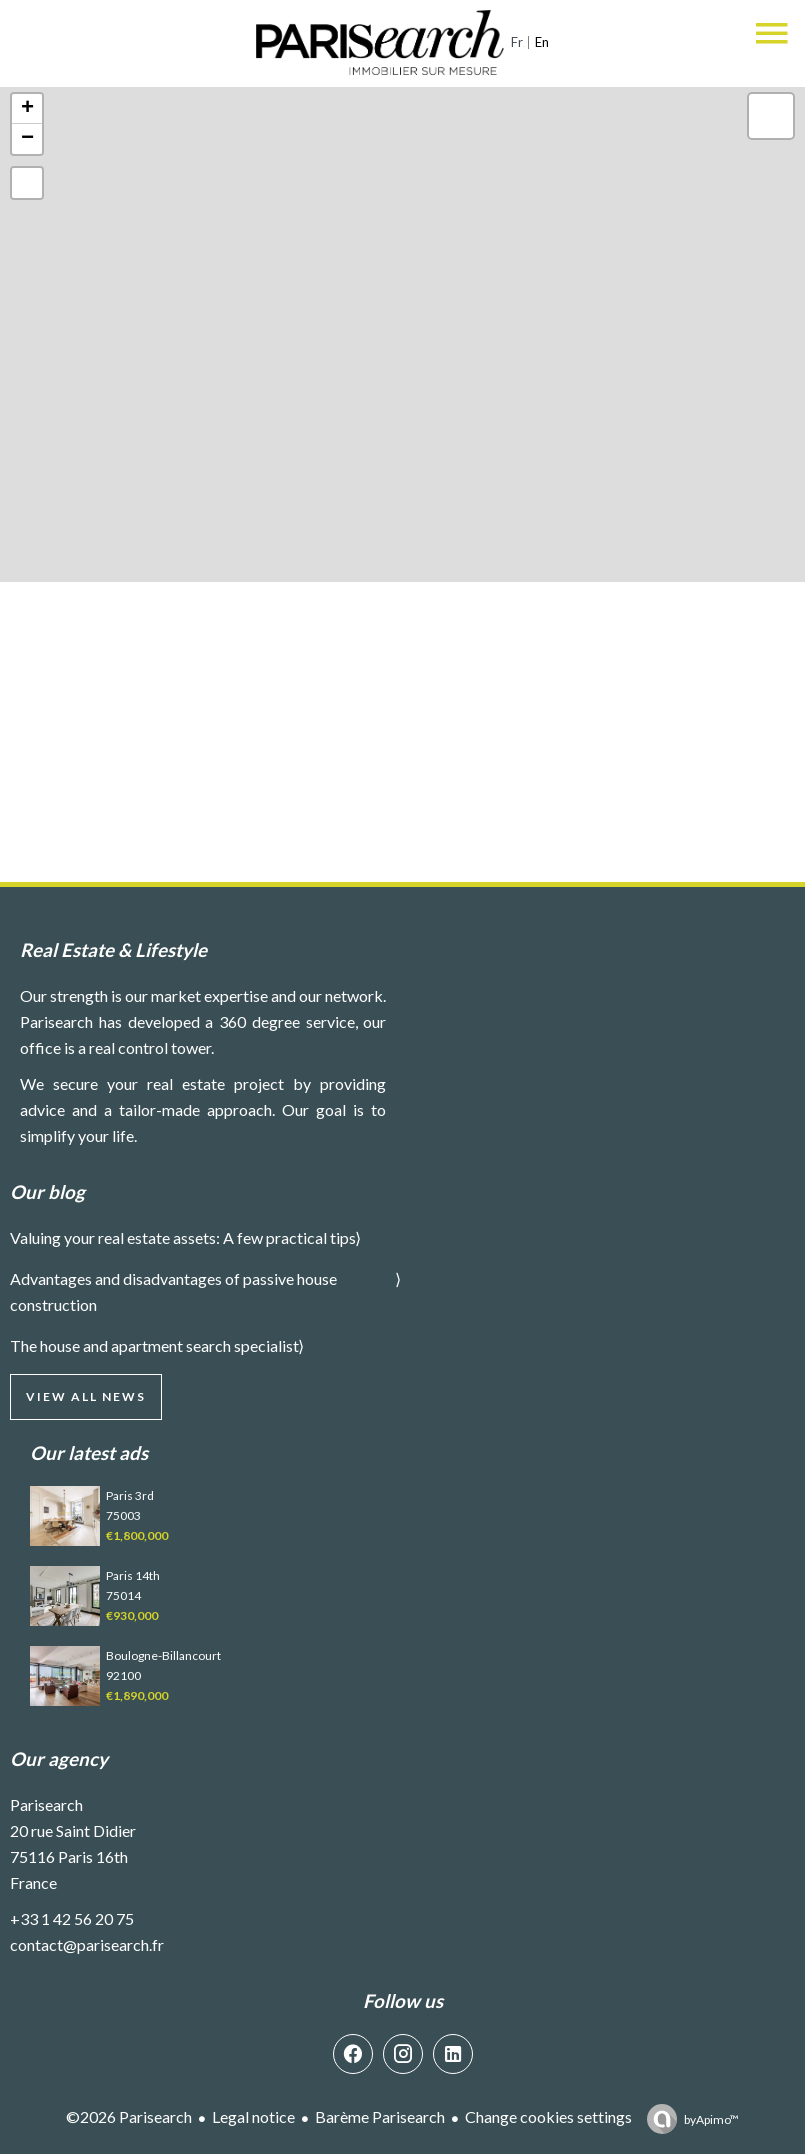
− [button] (27, 139)
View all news (86, 1396)
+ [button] (27, 109)
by (711, 2119)
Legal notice (253, 2116)
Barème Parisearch (380, 2116)
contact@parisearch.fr (87, 1944)
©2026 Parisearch (129, 2116)
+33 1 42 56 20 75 (72, 1918)
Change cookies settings (548, 2116)
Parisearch (46, 1804)
